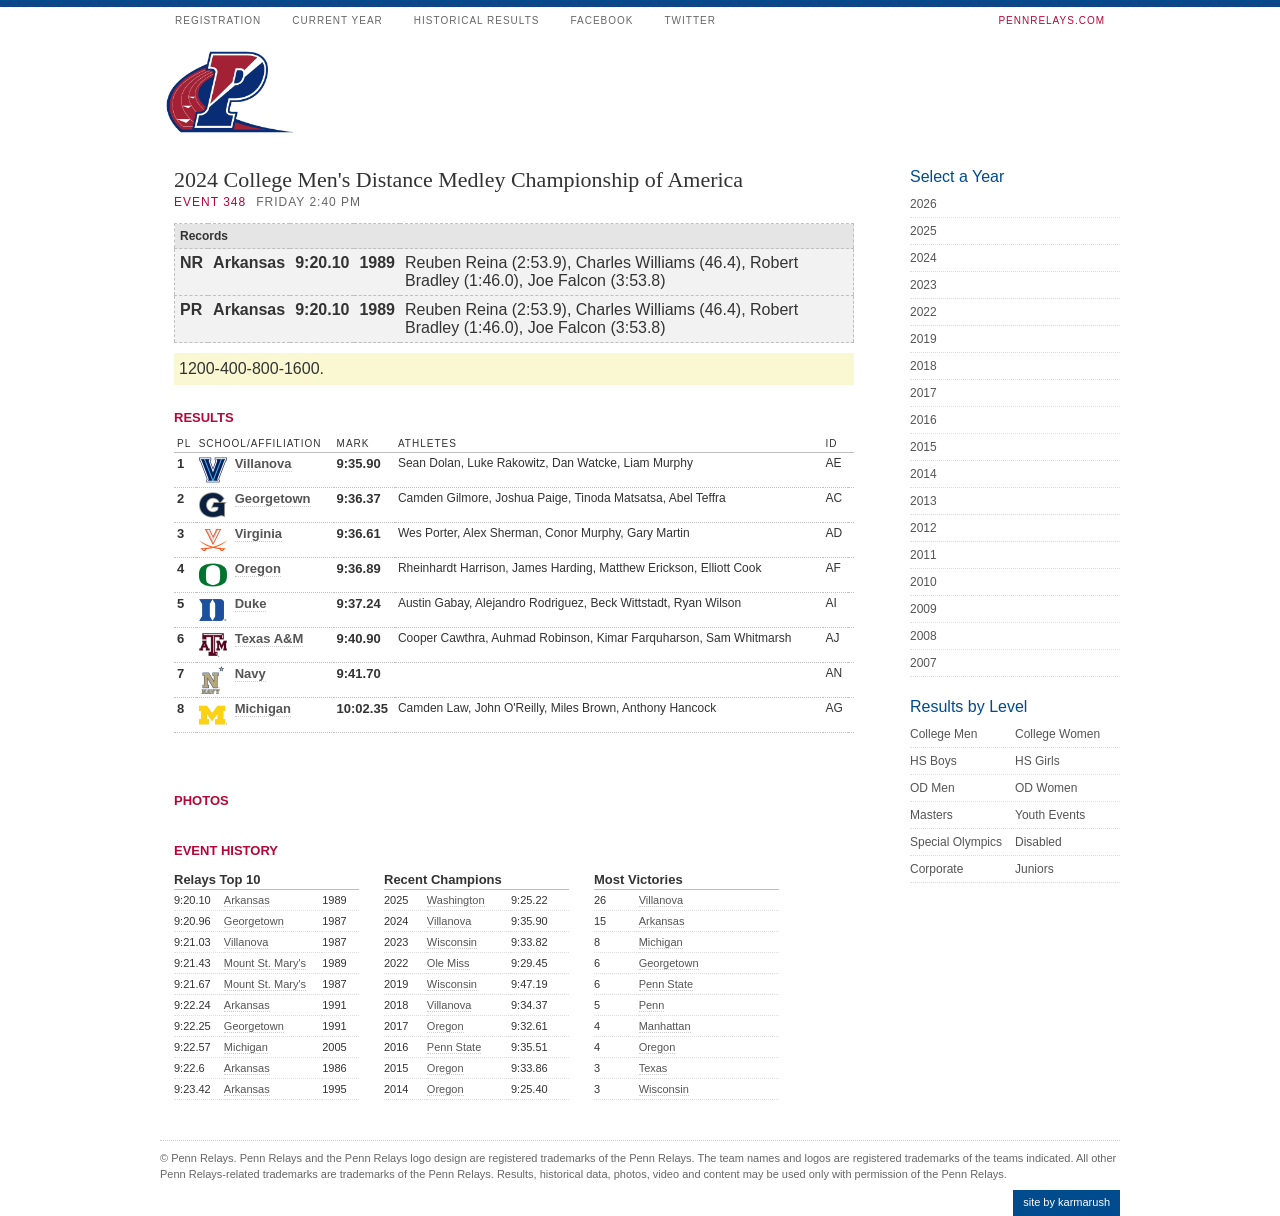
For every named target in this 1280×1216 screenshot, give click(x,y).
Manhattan (665, 1026)
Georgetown (273, 498)
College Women (1057, 734)
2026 (923, 204)
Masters (931, 815)
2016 (923, 420)
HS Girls (1037, 761)
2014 (923, 474)
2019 (923, 339)
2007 (923, 663)
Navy (250, 673)
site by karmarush (1066, 1202)
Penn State (454, 1047)
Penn (652, 1005)
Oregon (258, 568)
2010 (923, 582)
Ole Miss (448, 963)
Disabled (1038, 842)
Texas (653, 1068)
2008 (923, 636)
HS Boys (933, 761)
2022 (923, 312)
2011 (923, 555)
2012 (923, 528)
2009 (923, 609)
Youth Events (1050, 815)
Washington (456, 900)
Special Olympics (956, 842)
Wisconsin (452, 942)
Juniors (1034, 869)
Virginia (258, 533)
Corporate (936, 869)
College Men (943, 734)
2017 (923, 393)
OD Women (1046, 788)
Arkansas (247, 900)
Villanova (263, 463)
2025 (923, 231)
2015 (923, 447)
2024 (923, 258)
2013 (923, 501)
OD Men (932, 788)
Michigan (263, 708)
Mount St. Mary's (265, 963)
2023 (923, 285)
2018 (923, 366)
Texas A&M (269, 638)
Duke (251, 603)
